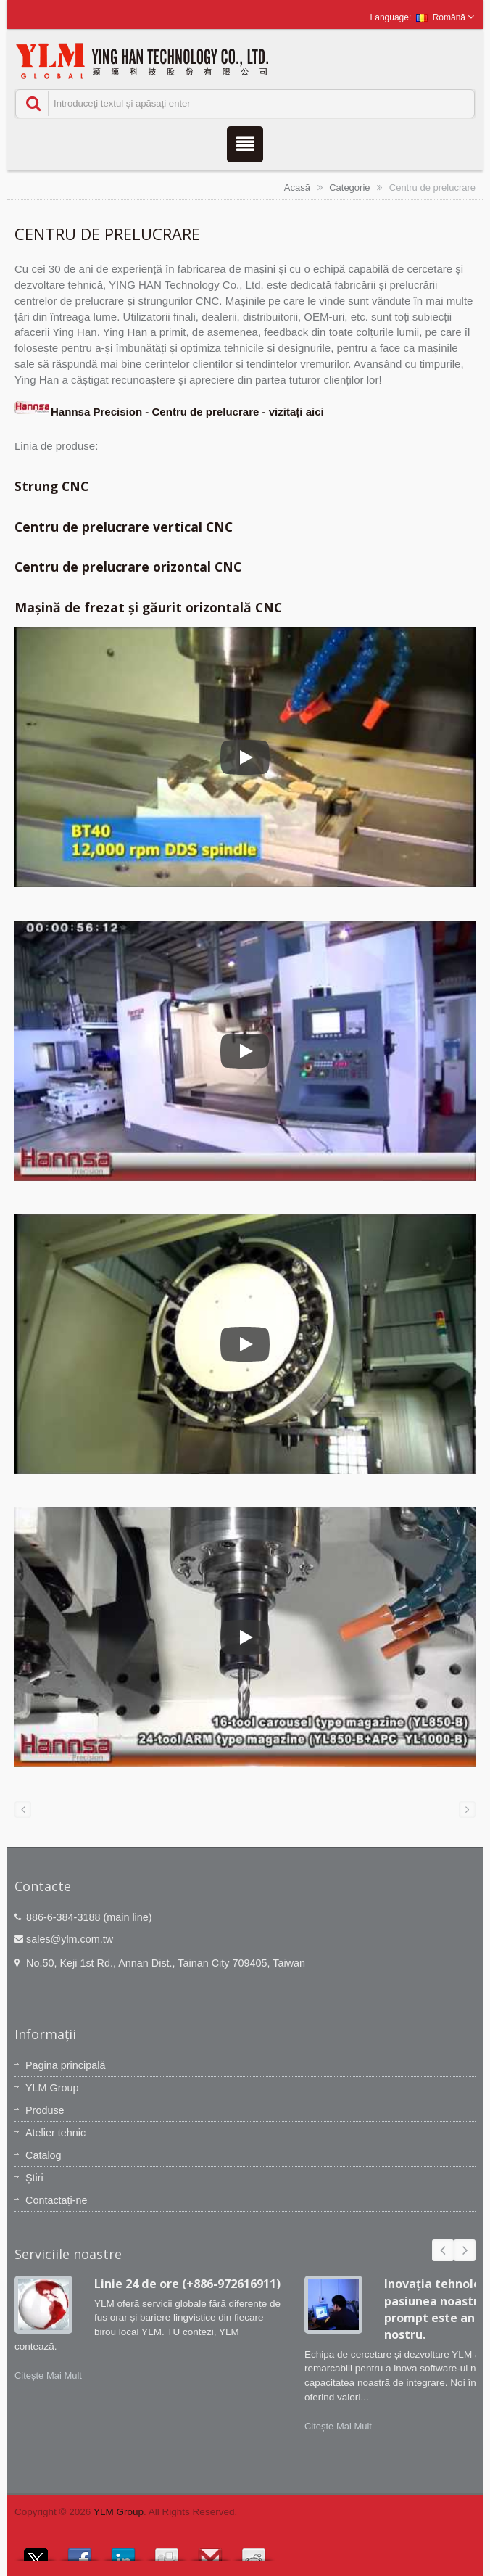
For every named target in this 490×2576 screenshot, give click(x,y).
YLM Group (52, 2088)
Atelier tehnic (55, 2133)
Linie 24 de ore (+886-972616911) (187, 2284)
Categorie (349, 187)
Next (465, 2250)
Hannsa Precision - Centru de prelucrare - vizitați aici (169, 412)
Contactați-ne (56, 2200)
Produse (45, 2110)
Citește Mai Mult (48, 2375)
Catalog (43, 2155)
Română (440, 17)
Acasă (297, 187)
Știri (34, 2178)
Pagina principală (65, 2065)
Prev (443, 2250)
